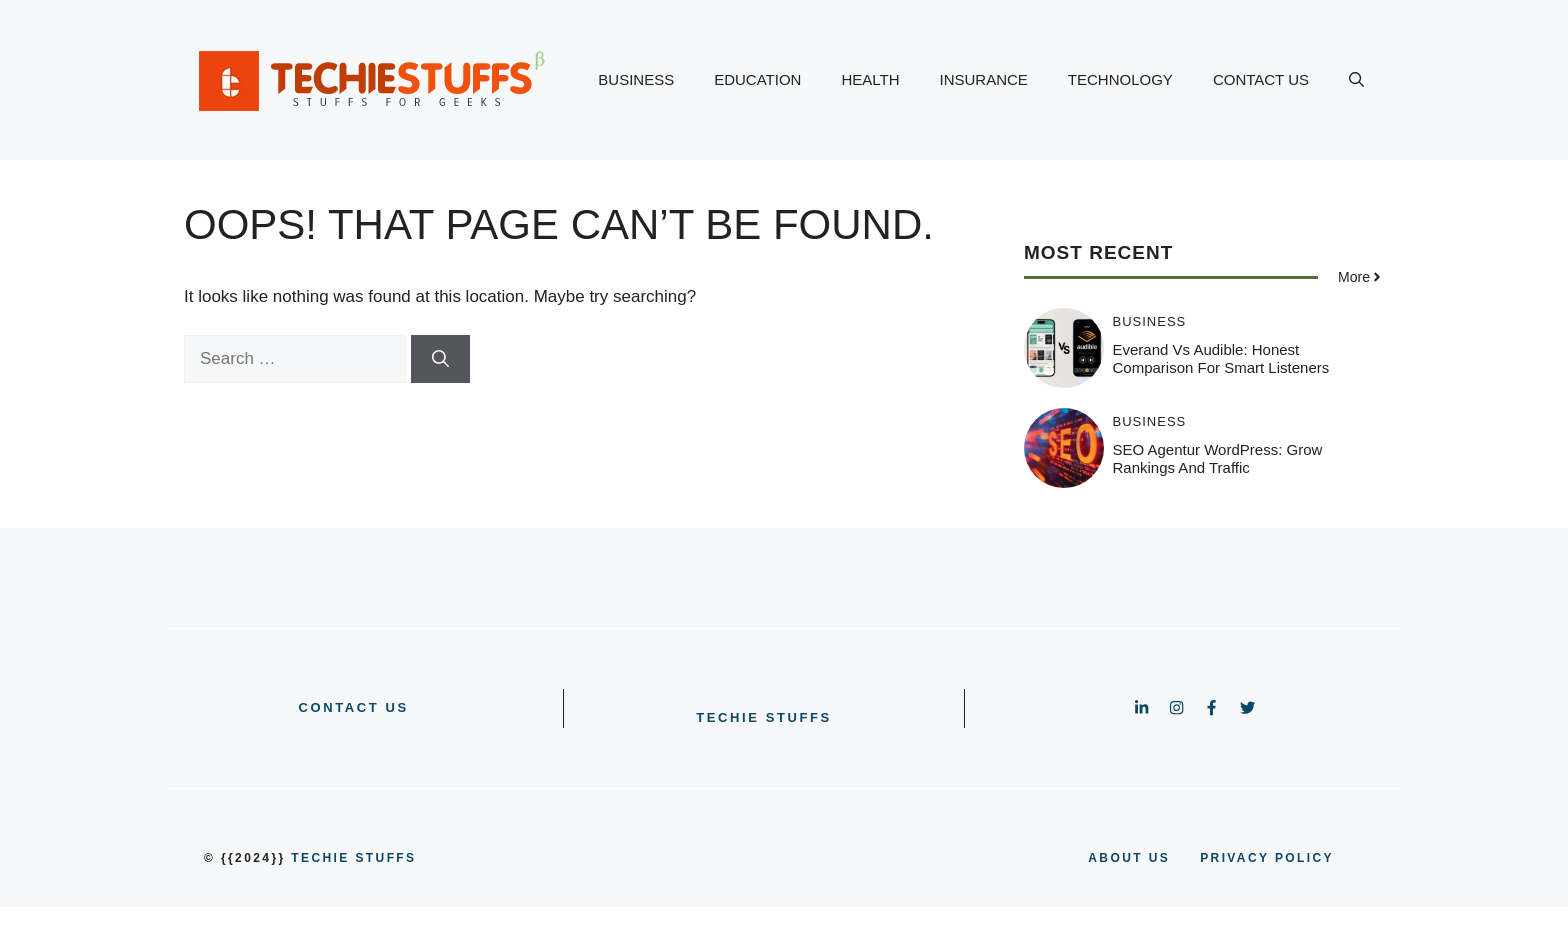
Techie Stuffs (764, 717)
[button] (1356, 80)
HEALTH (870, 79)
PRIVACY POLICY (1267, 858)
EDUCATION (757, 79)
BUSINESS (636, 79)
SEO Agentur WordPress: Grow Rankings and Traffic (1218, 458)
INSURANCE (984, 79)
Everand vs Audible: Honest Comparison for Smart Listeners (1221, 358)
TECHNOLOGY (1120, 79)
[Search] (440, 359)
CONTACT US (1261, 79)
